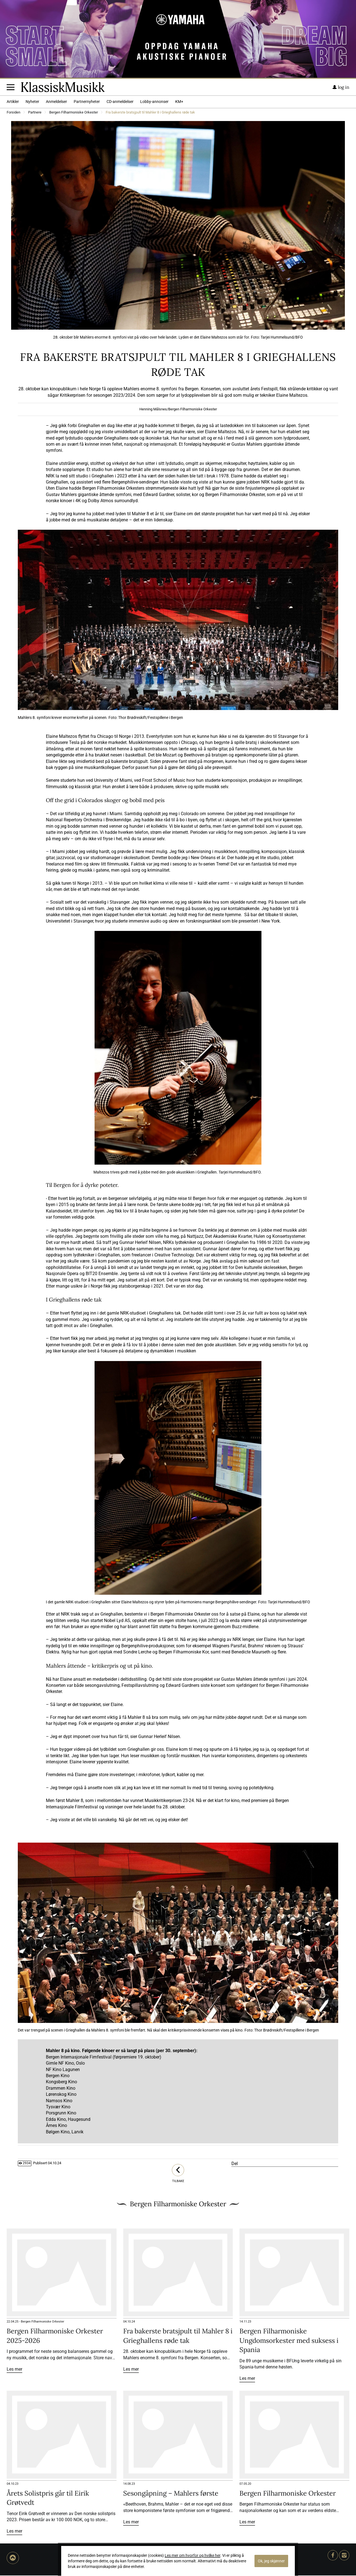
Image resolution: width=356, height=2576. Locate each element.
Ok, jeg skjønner (271, 2560)
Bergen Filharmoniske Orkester (73, 113)
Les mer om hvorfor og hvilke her (192, 2555)
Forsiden (13, 113)
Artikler (13, 101)
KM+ (179, 101)
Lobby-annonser (154, 101)
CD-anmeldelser (120, 101)
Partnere (34, 113)
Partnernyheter (87, 101)
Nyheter (32, 101)
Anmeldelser (56, 101)
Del (234, 2164)
